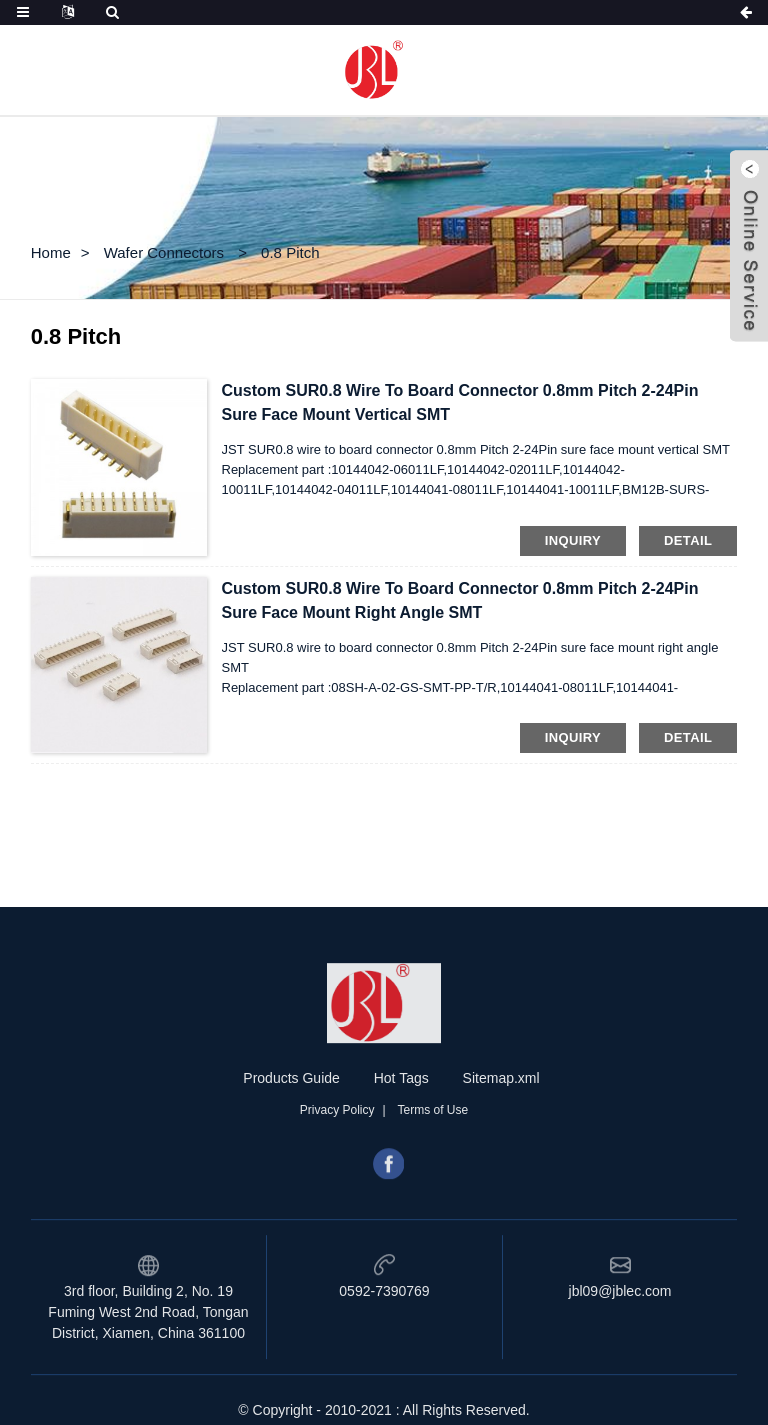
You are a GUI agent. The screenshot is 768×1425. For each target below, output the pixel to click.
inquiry (573, 540)
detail (688, 540)
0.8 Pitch (290, 252)
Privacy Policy (337, 1165)
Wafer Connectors (164, 252)
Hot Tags (401, 1133)
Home (51, 252)
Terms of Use (433, 1165)
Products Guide (291, 1133)
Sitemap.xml (501, 1133)
